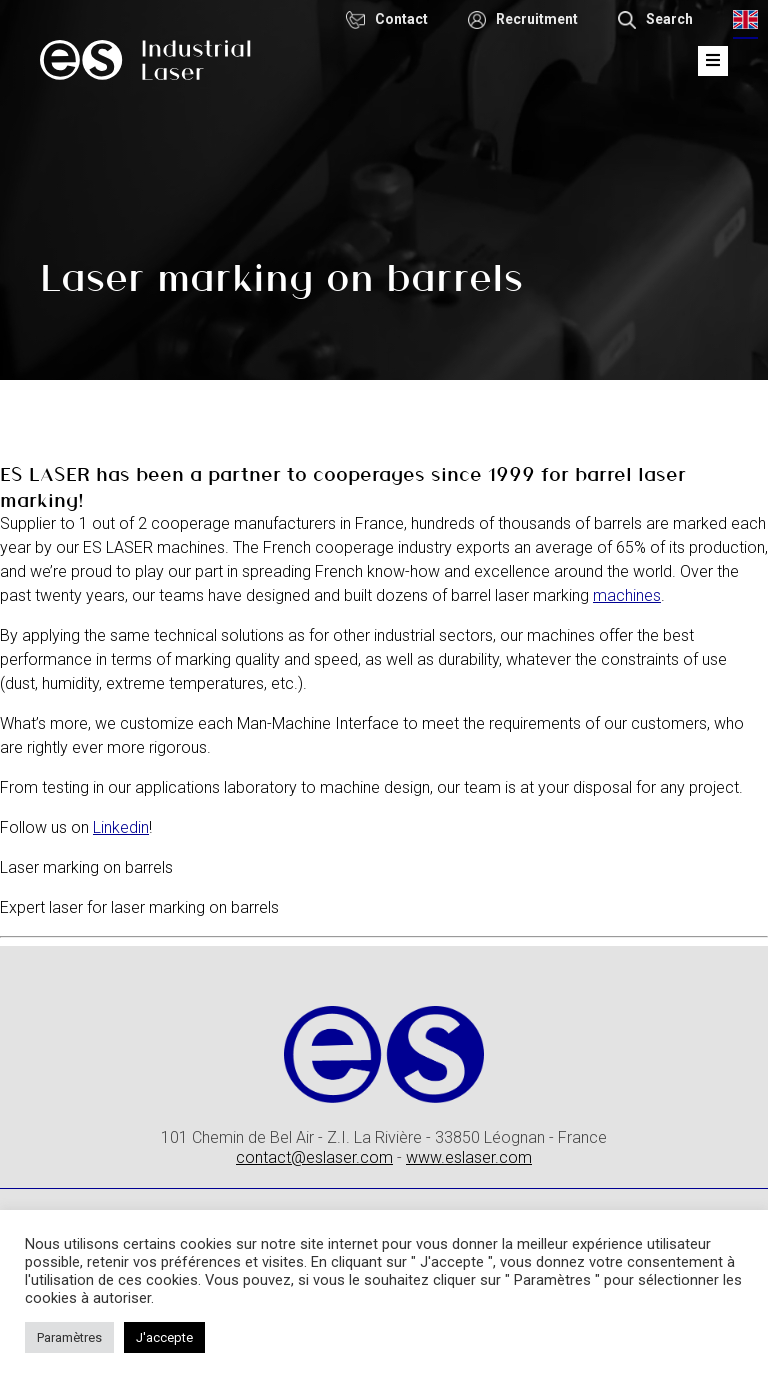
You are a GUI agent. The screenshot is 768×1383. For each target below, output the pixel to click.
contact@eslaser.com (314, 1157)
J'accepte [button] (164, 1337)
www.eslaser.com (469, 1157)
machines (627, 595)
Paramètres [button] (69, 1337)
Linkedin (121, 827)
